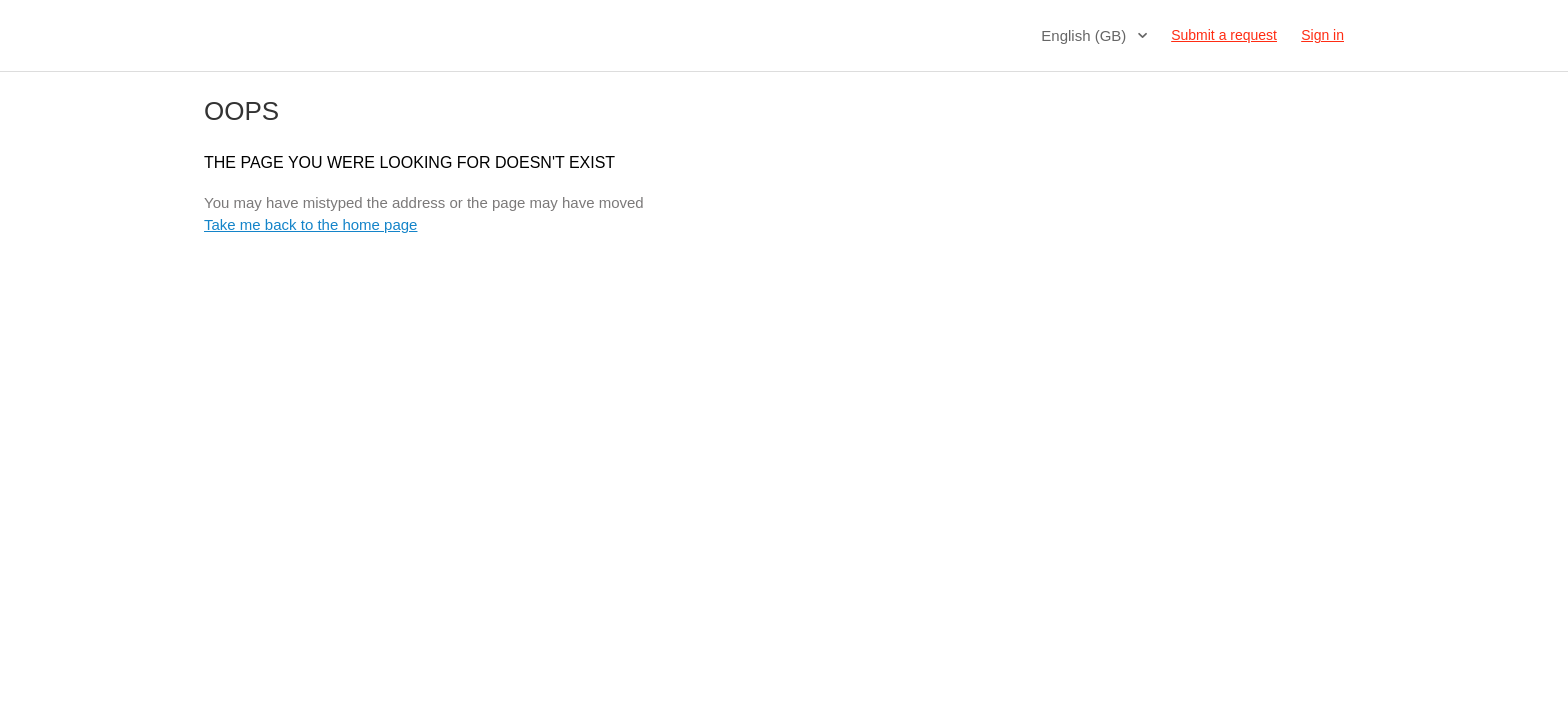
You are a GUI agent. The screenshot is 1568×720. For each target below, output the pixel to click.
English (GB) (1085, 35)
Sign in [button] (1322, 35)
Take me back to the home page (310, 224)
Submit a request (1224, 35)
